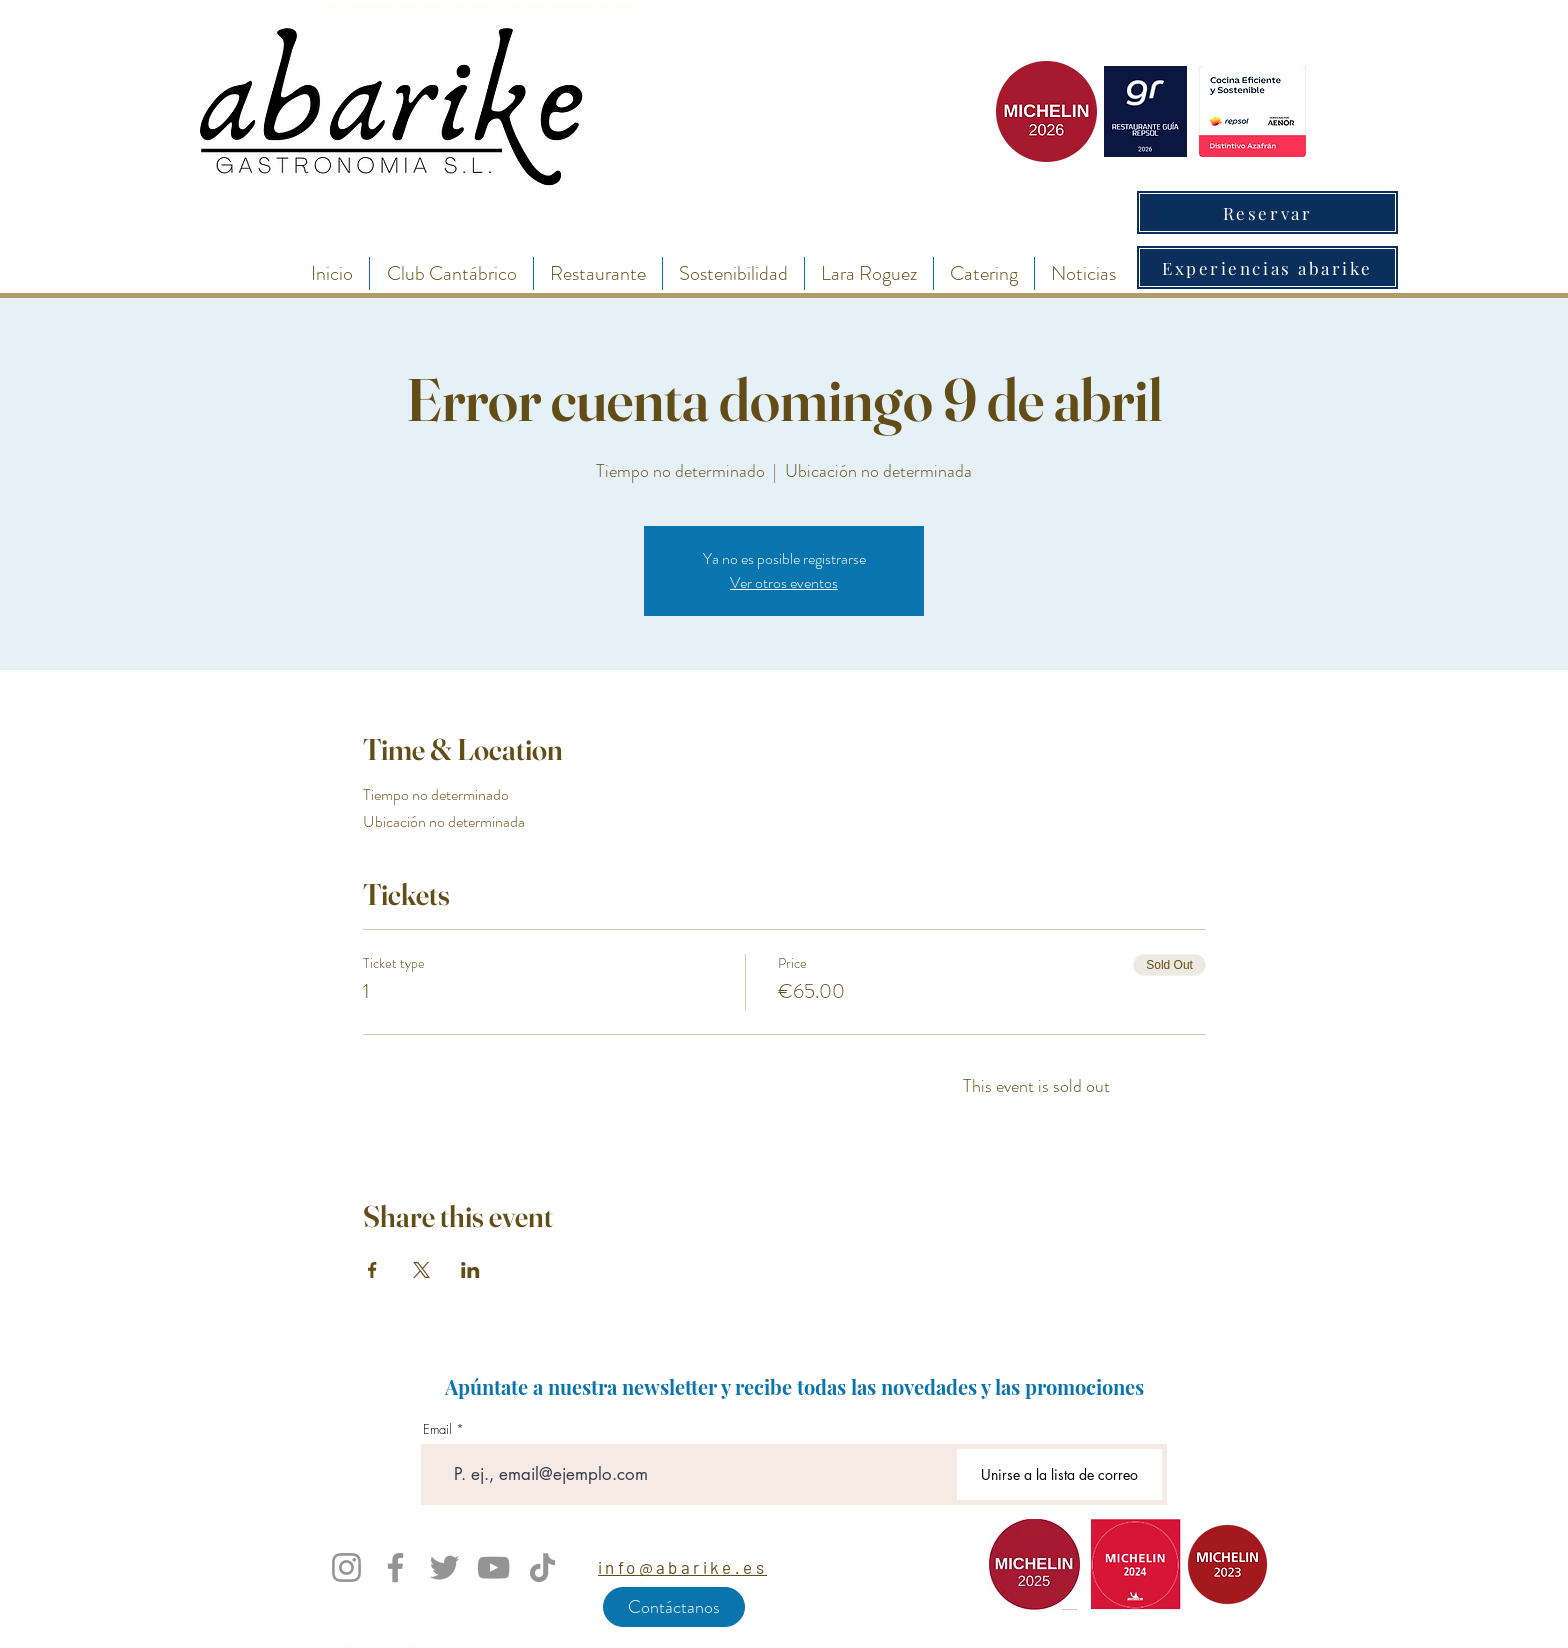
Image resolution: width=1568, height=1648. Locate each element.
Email (437, 1429)
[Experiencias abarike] (1267, 267)
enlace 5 (404, 1643)
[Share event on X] (421, 1270)
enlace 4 (382, 1643)
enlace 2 (340, 1643)
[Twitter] (444, 1567)
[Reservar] (1267, 212)
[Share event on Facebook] (372, 1270)
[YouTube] (493, 1567)
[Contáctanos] (674, 1607)
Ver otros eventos (784, 582)
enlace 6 (425, 1643)
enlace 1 (319, 1643)
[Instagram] (346, 1567)
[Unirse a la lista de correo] (1059, 1474)
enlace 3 (361, 1643)
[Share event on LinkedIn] (470, 1270)
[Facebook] (395, 1567)
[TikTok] (542, 1567)
